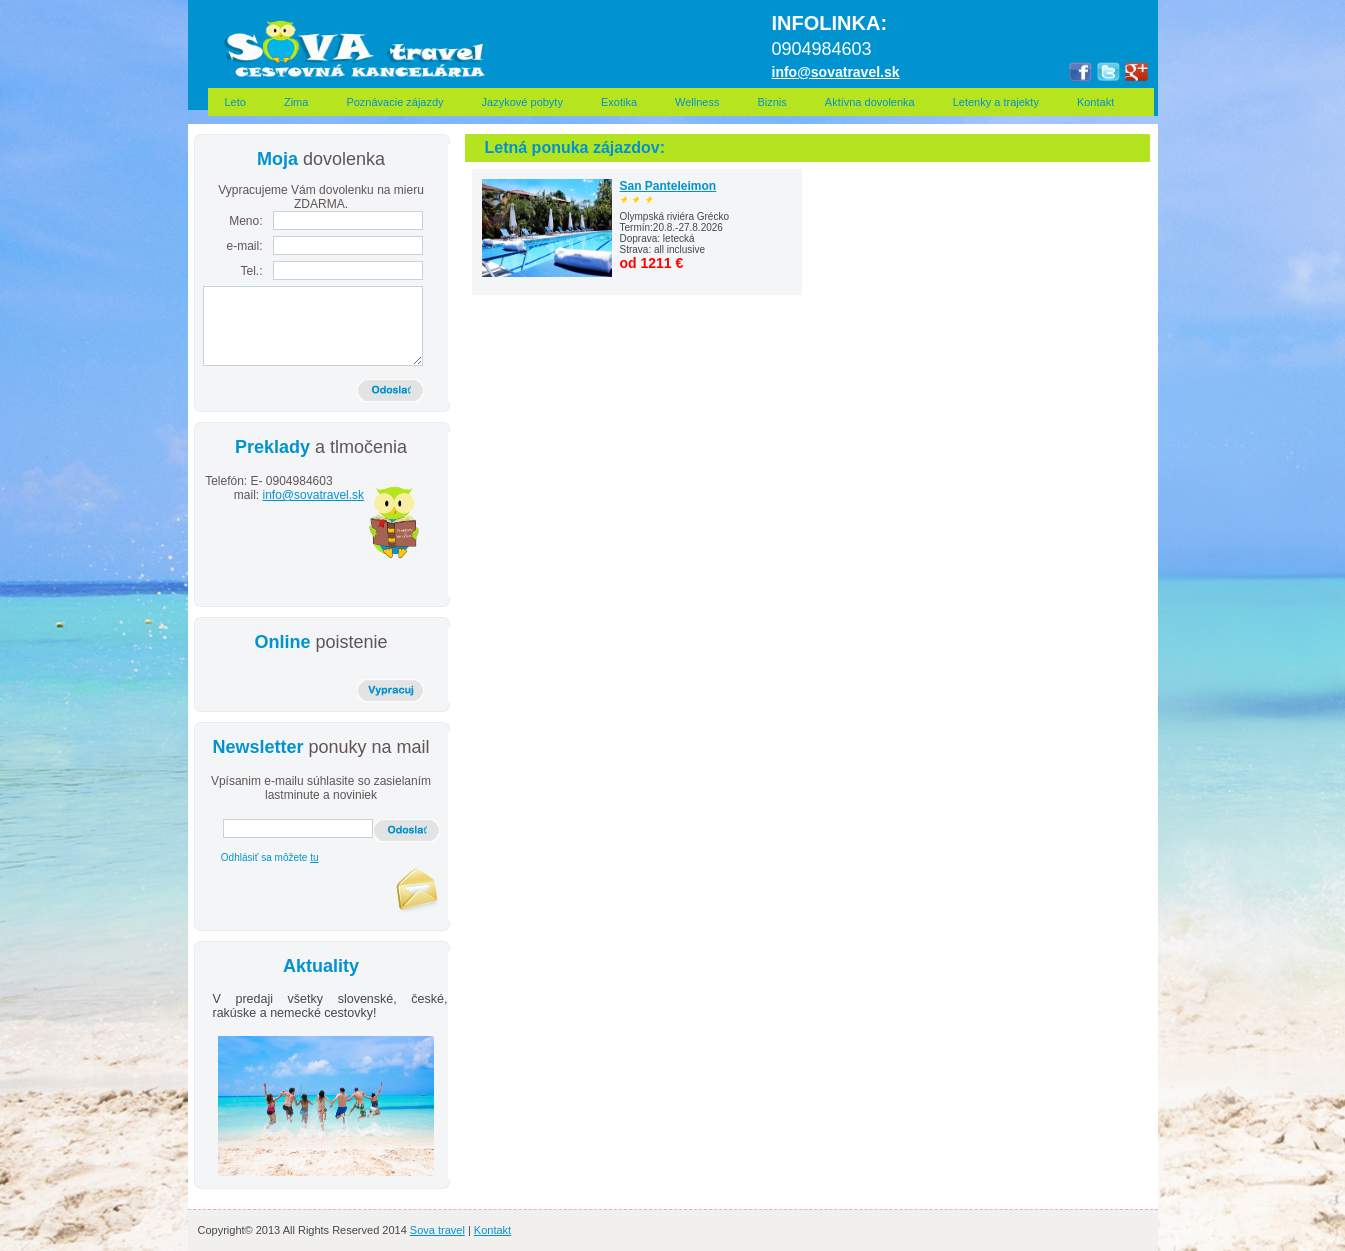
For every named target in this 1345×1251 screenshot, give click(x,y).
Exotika (619, 102)
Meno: (245, 221)
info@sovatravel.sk (314, 495)
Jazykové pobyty (522, 102)
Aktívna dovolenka (870, 102)
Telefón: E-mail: (233, 488)
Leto (235, 102)
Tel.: (251, 271)
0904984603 (298, 488)
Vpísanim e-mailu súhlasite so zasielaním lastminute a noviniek (321, 788)
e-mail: (244, 246)
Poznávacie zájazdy (394, 102)
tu (314, 857)
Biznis (771, 102)
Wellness (697, 102)
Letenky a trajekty (996, 102)
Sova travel (437, 1230)
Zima (296, 102)
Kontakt (1105, 102)
